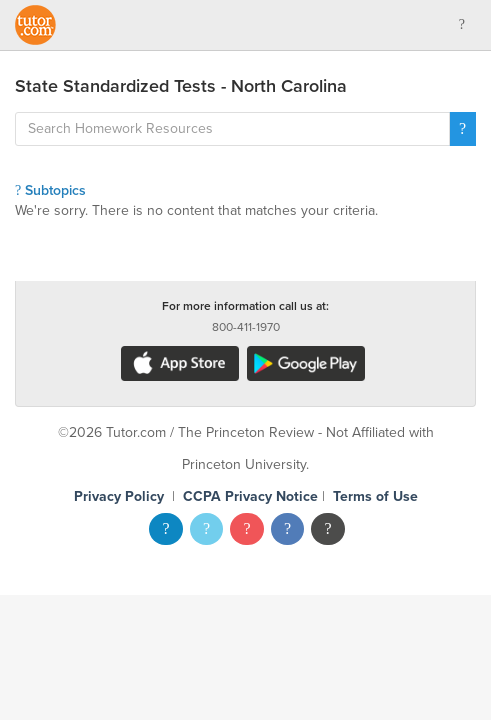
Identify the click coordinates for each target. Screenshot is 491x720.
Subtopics (50, 190)
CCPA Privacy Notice (250, 496)
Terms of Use (375, 496)
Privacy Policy (119, 496)
